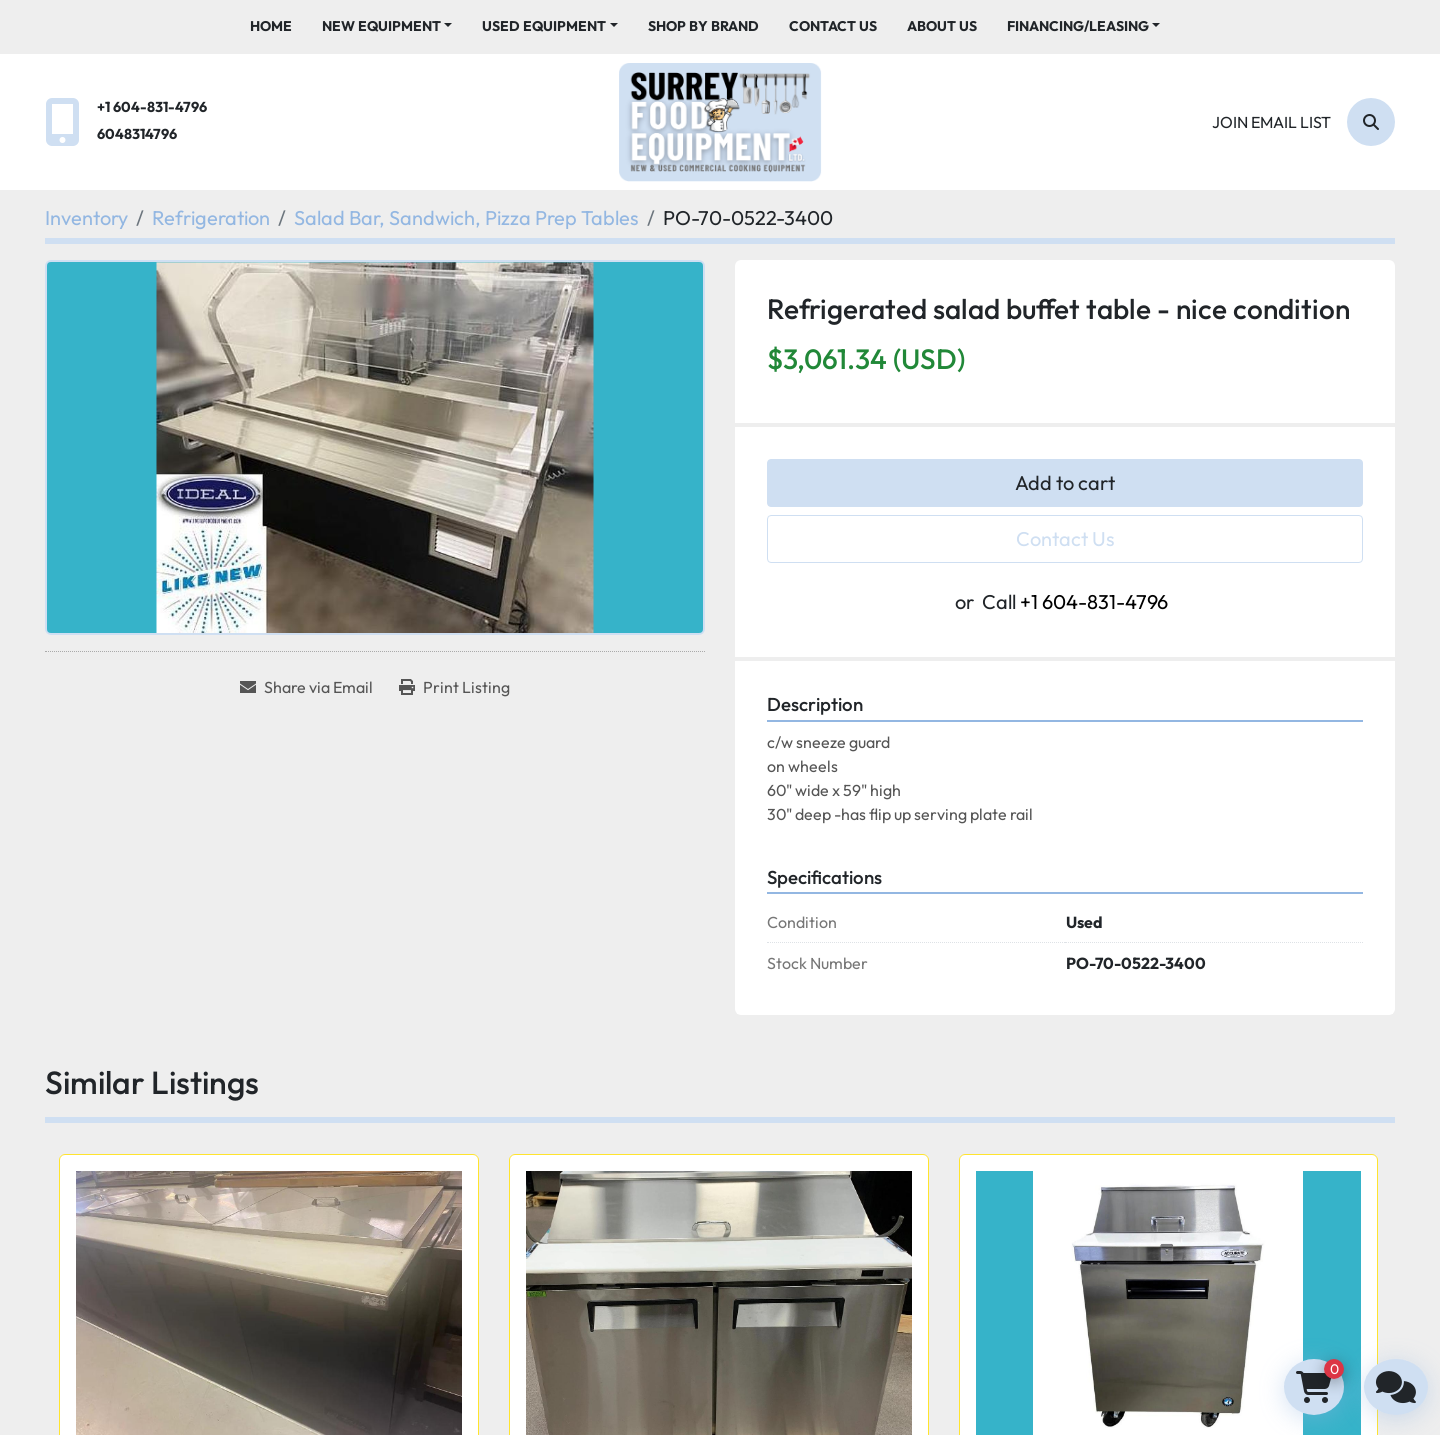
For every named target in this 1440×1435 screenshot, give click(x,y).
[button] (387, 26)
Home (271, 26)
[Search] (1371, 122)
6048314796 (137, 134)
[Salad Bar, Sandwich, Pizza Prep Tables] (466, 217)
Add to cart (1065, 482)
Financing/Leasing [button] (1078, 26)
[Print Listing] (454, 687)
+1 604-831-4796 (152, 107)
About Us (942, 26)
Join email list (1271, 122)
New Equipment (381, 26)
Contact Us (833, 26)
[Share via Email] (306, 687)
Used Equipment (544, 26)
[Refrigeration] (211, 217)
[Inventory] (86, 217)
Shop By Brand (703, 26)
